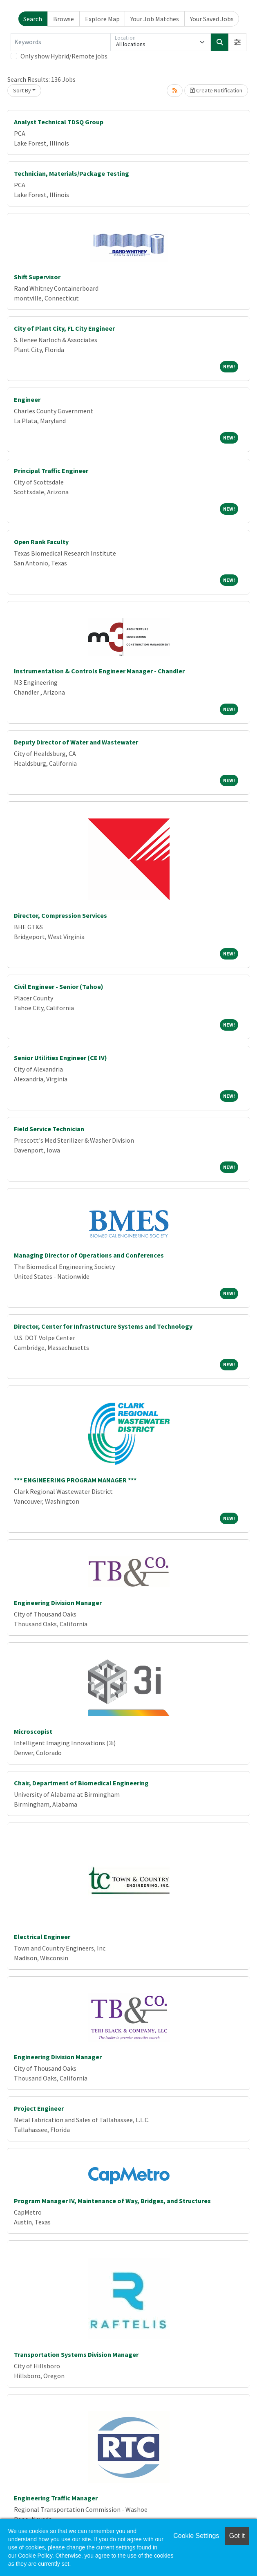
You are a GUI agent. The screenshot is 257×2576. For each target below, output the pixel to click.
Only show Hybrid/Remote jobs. (64, 56)
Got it (237, 2535)
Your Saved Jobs (212, 19)
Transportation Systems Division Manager (76, 2354)
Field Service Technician (49, 1129)
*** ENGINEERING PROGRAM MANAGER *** (75, 1480)
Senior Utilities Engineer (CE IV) (60, 1058)
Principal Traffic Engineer (51, 470)
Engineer (27, 399)
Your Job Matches (154, 19)
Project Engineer (39, 2108)
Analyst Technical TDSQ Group (58, 122)
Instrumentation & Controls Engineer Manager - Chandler (99, 671)
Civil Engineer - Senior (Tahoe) (58, 986)
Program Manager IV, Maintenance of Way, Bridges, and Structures (112, 2201)
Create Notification (216, 90)
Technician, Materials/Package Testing (71, 173)
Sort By (22, 90)
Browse (63, 19)
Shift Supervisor (37, 277)
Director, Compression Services (60, 915)
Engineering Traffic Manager (56, 2498)
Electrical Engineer (42, 1937)
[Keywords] (61, 42)
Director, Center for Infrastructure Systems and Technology (103, 1326)
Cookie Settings (196, 2535)
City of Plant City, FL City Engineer (64, 328)
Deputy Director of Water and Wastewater (76, 742)
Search (32, 19)
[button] (237, 42)
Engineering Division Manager (58, 1603)
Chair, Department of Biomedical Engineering (81, 1783)
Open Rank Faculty (41, 542)
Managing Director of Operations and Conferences (89, 1255)
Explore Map (102, 19)
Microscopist (33, 1731)
